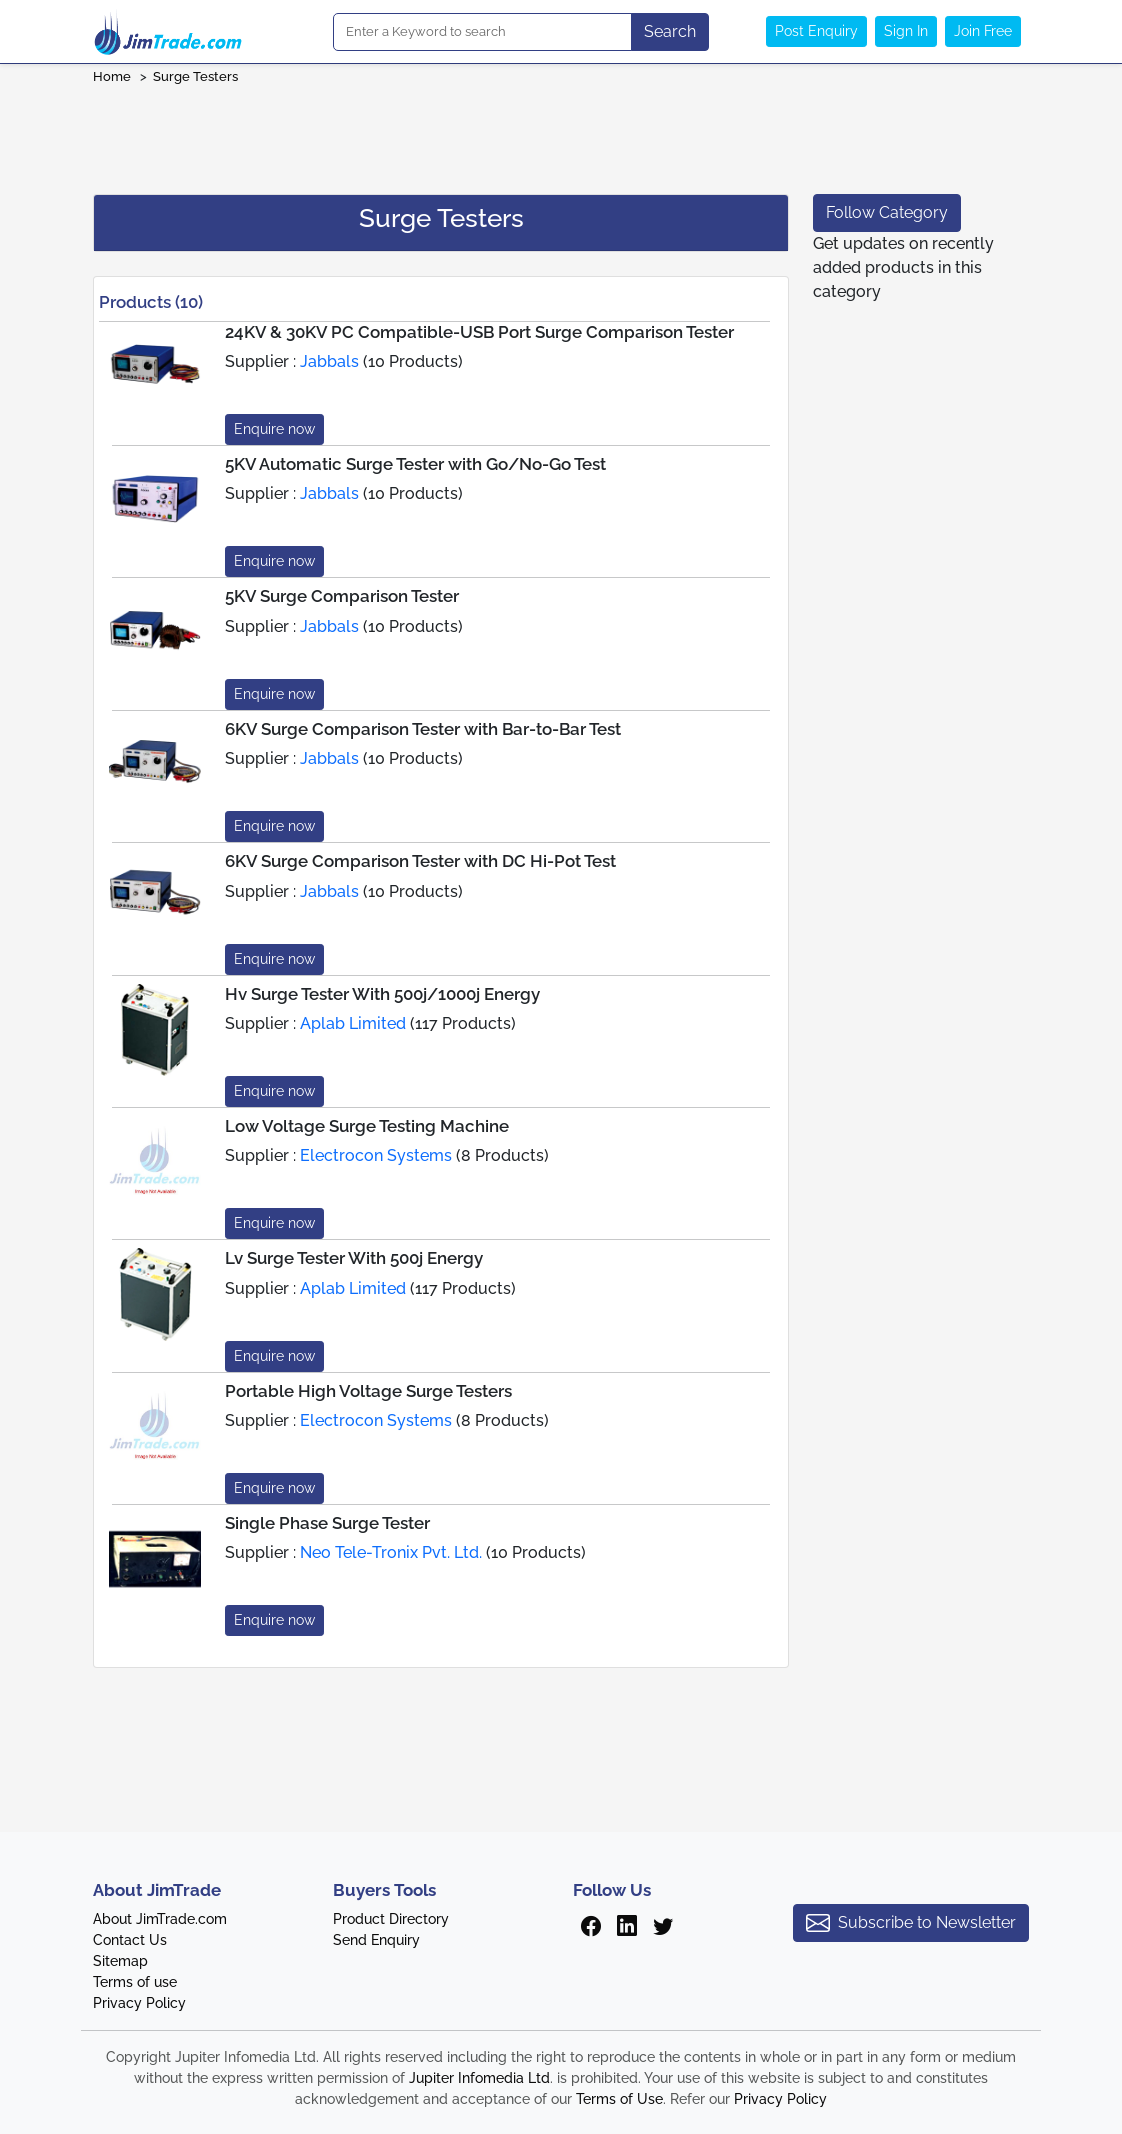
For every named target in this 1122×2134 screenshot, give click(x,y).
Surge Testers (195, 76)
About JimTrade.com (160, 1919)
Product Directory (391, 1919)
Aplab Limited (353, 1023)
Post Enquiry (816, 31)
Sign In (906, 31)
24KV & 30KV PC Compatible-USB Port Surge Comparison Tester (479, 332)
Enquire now (274, 429)
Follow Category (887, 212)
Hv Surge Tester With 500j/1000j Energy (382, 994)
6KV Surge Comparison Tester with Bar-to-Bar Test (423, 729)
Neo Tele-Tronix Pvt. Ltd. (391, 1552)
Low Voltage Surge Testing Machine (367, 1126)
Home (112, 76)
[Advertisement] (561, 133)
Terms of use (135, 1982)
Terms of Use (619, 2099)
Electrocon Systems (376, 1155)
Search (670, 31)
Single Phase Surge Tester (327, 1523)
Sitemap (120, 1961)
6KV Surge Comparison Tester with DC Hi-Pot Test (420, 861)
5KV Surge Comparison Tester (342, 596)
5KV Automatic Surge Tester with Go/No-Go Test (415, 464)
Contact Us (130, 1940)
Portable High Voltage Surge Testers (368, 1391)
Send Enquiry (376, 1940)
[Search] (482, 32)
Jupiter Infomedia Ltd (479, 2078)
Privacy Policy (139, 2003)
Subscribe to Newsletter (911, 1923)
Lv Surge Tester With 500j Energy (354, 1258)
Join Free (983, 31)
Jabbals (329, 361)
